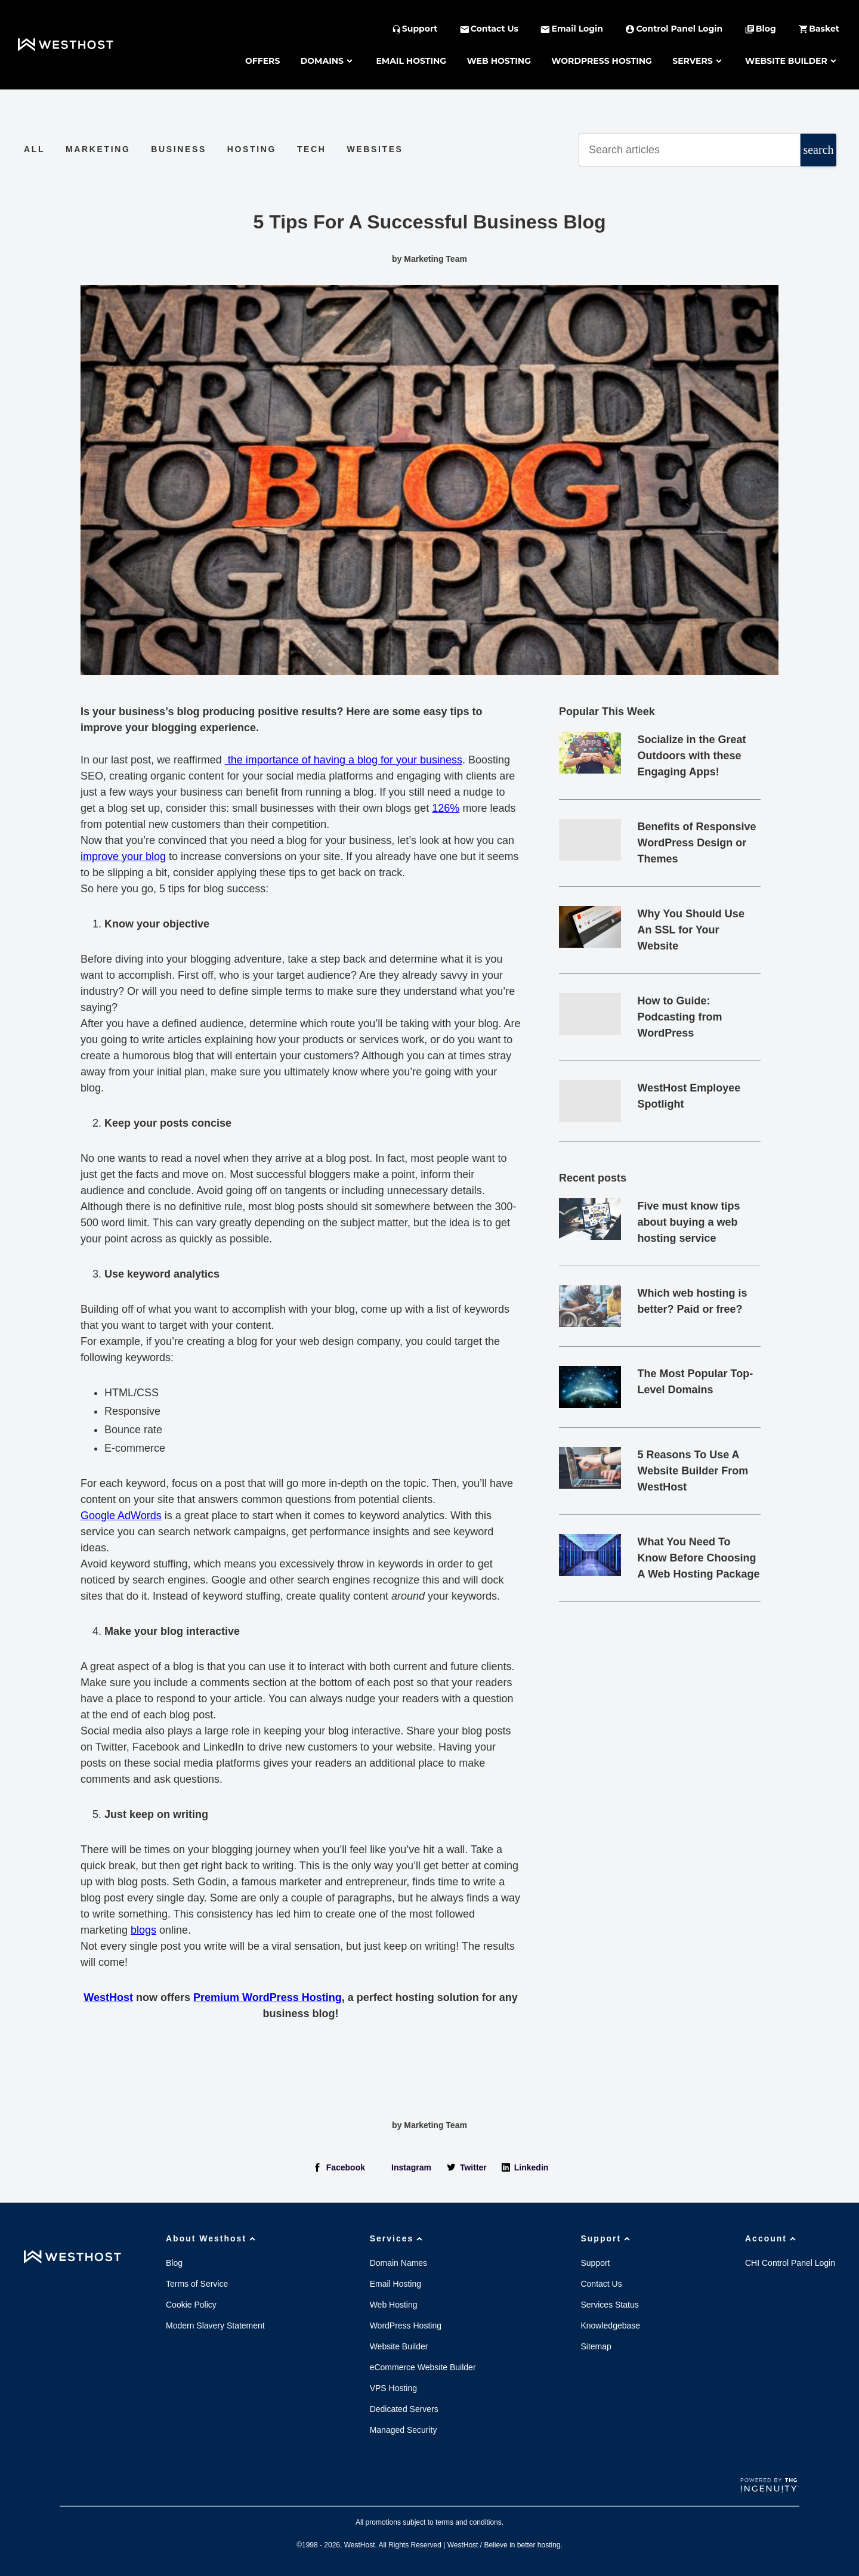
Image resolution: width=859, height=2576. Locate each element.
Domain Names (398, 2263)
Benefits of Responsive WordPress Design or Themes (697, 843)
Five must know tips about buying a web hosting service (689, 1222)
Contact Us (601, 2284)
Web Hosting (499, 60)
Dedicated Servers (404, 2409)
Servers (698, 61)
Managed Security (403, 2430)
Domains (328, 61)
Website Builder (792, 61)
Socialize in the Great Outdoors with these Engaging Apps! (692, 756)
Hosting (251, 149)
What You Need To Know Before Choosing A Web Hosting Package (699, 1558)
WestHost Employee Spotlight (689, 1096)
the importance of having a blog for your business (343, 760)
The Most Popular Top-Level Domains (695, 1382)
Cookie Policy (191, 2304)
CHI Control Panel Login (790, 2263)
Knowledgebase (610, 2325)
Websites (375, 149)
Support (606, 2238)
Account (772, 2238)
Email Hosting (411, 60)
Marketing (98, 149)
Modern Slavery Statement (215, 2325)
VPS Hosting (393, 2388)
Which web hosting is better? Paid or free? (692, 1301)
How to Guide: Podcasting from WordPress (680, 1017)
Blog (174, 2263)
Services (398, 2238)
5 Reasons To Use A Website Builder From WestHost (693, 1471)
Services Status (609, 2304)
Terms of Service (197, 2284)
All (34, 149)
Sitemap (595, 2346)
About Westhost (212, 2238)
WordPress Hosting (601, 60)
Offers (262, 60)
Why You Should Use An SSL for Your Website (691, 930)
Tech (311, 149)
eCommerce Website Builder (423, 2367)
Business (178, 149)
